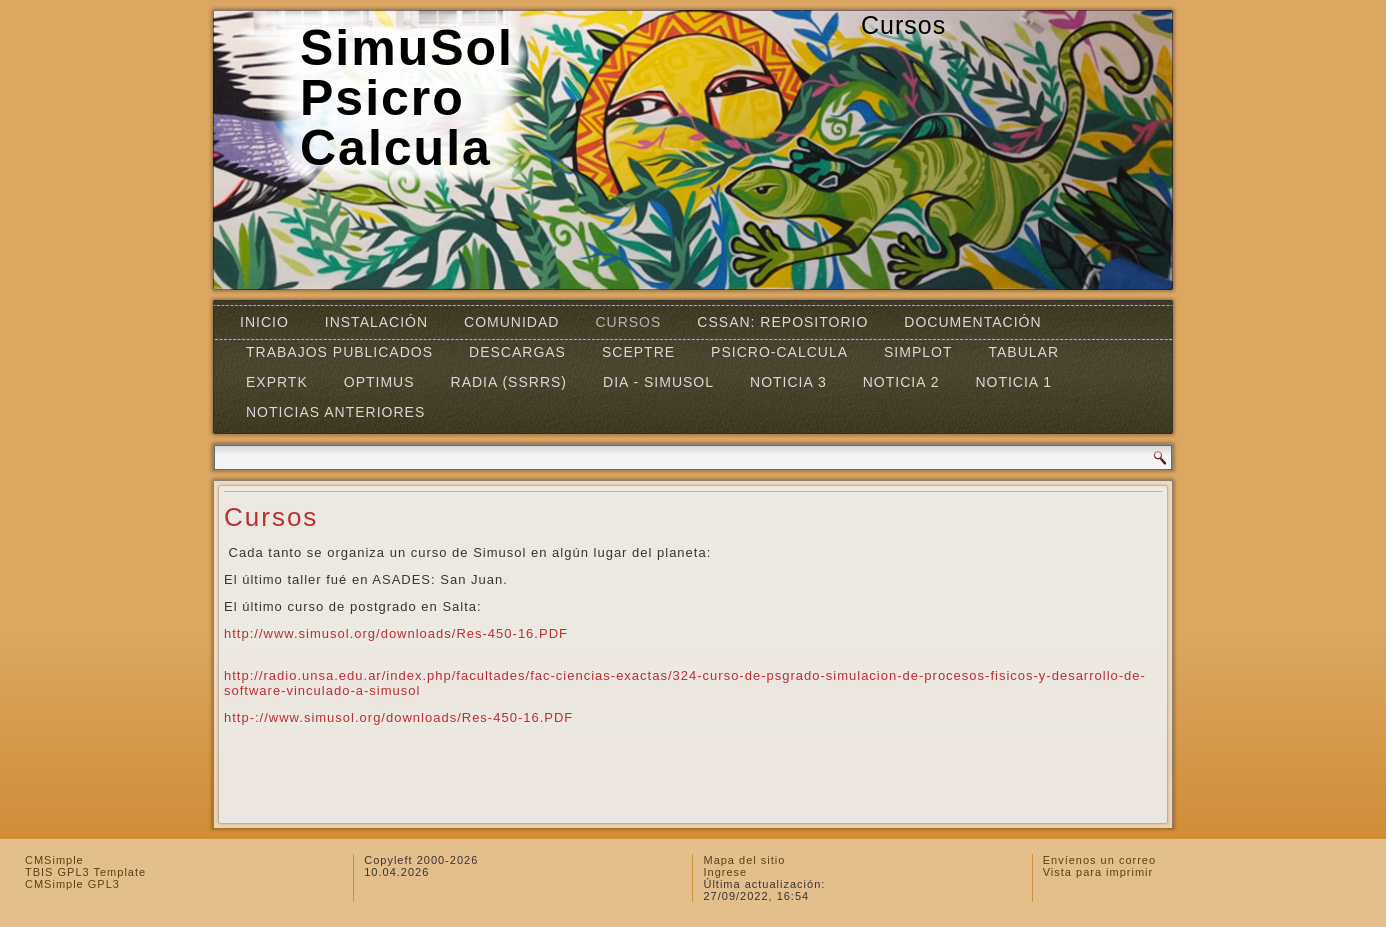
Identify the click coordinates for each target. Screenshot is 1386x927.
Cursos (628, 322)
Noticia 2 (901, 382)
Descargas (517, 352)
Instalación (376, 322)
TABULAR (1023, 352)
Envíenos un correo (1099, 860)
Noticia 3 (788, 382)
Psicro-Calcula (779, 352)
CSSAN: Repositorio (782, 322)
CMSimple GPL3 (72, 884)
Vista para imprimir (1098, 872)
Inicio (264, 322)
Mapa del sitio (744, 860)
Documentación (972, 322)
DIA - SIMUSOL (658, 382)
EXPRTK (277, 382)
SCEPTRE (638, 352)
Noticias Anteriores (335, 412)
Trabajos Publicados (339, 352)
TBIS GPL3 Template (85, 872)
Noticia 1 (1013, 382)
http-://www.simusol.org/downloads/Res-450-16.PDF (398, 717)
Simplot (918, 352)
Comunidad (511, 322)
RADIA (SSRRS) (509, 382)
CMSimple (54, 860)
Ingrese (725, 872)
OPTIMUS (379, 382)
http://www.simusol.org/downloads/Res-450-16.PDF (396, 633)
